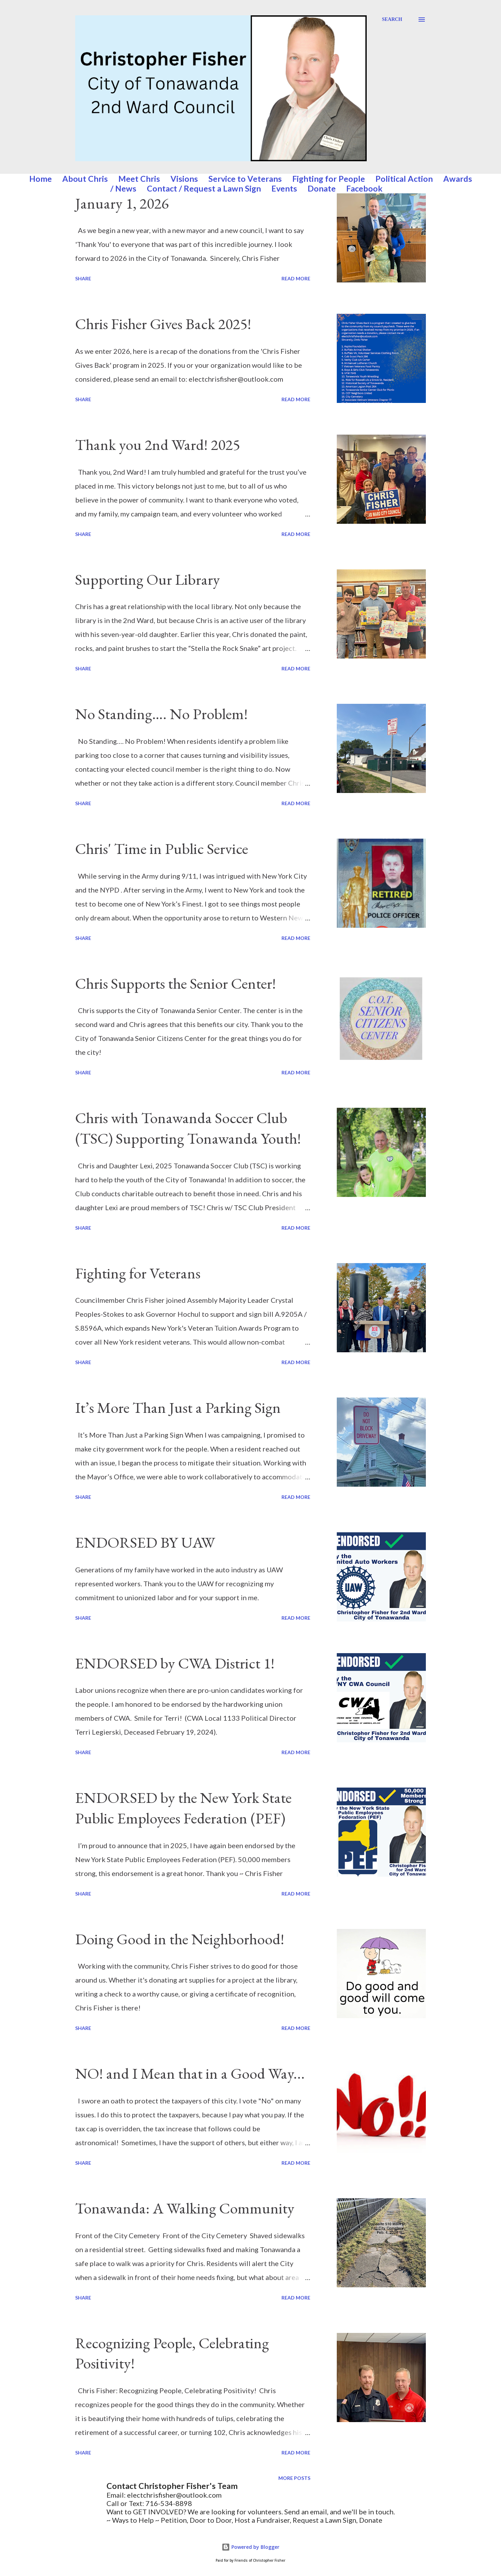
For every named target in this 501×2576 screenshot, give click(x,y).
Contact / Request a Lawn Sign (204, 188)
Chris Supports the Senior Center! (175, 983)
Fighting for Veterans (137, 1273)
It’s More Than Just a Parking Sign (178, 1407)
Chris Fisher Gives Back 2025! (163, 324)
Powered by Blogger (250, 2547)
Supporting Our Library (147, 579)
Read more (295, 278)
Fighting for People (328, 179)
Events (284, 188)
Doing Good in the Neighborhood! (179, 1939)
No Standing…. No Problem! (161, 714)
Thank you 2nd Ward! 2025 (157, 444)
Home (40, 179)
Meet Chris (139, 179)
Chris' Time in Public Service (161, 848)
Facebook (364, 188)
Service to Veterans (245, 179)
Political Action (404, 179)
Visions (184, 179)
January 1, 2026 (122, 203)
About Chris (85, 179)
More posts (294, 2478)
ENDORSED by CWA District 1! (175, 1663)
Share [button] (83, 278)
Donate (322, 188)
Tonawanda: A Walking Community (184, 2208)
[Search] (392, 19)
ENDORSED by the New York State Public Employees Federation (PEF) (183, 1808)
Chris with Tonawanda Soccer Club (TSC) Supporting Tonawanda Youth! (188, 1128)
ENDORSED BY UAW (145, 1542)
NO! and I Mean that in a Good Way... (190, 2073)
